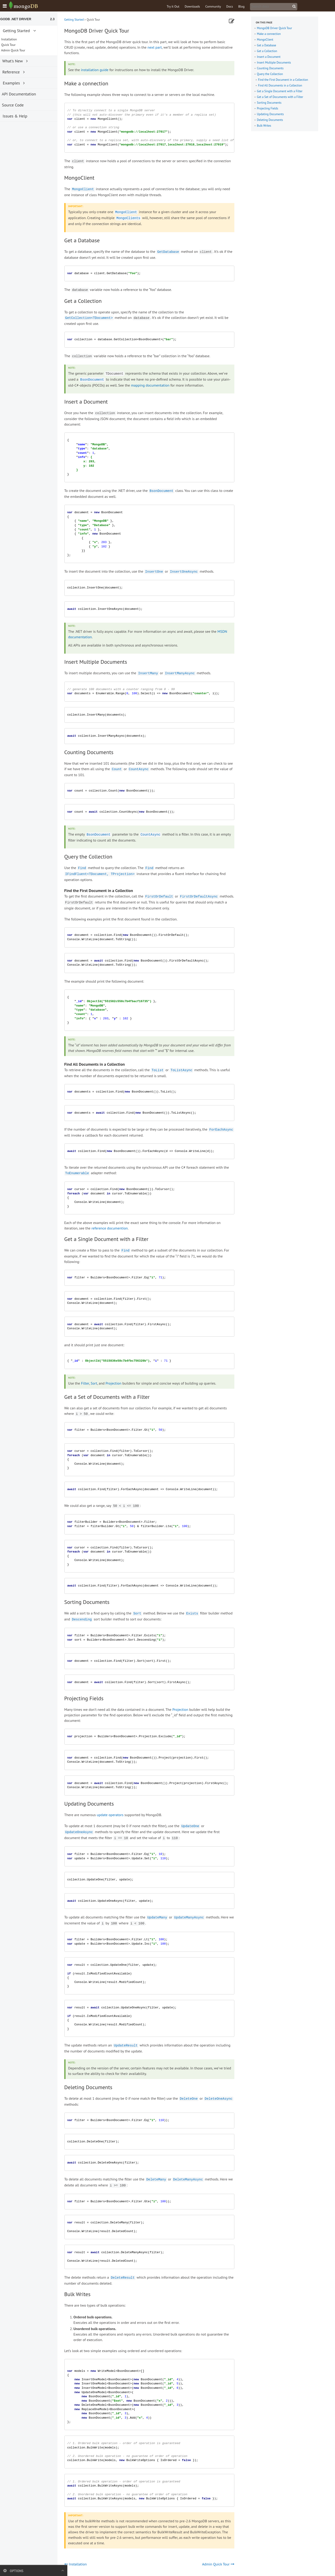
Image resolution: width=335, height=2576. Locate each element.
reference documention (119, 1228)
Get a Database (266, 45)
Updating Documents (270, 114)
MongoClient (265, 40)
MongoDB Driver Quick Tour (274, 28)
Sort (104, 1383)
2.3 (62, 19)
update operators (120, 1814)
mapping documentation (160, 385)
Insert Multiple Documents (274, 62)
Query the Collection (270, 74)
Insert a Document (269, 57)
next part (164, 47)
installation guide (104, 69)
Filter (95, 1383)
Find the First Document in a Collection (283, 80)
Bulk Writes (264, 126)
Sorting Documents (269, 103)
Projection (123, 1383)
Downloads (213, 6)
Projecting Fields (267, 108)
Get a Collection (267, 51)
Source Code (19, 105)
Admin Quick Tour (22, 50)
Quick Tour (18, 45)
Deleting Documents (270, 120)
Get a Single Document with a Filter (279, 91)
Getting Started (84, 20)
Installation (18, 39)
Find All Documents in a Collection (280, 85)
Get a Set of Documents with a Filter (280, 97)
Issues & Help (21, 116)
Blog (262, 6)
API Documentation (25, 94)
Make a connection (269, 34)
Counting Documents (270, 68)
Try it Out (193, 6)
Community (234, 6)
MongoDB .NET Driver (22, 19)
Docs (250, 6)
